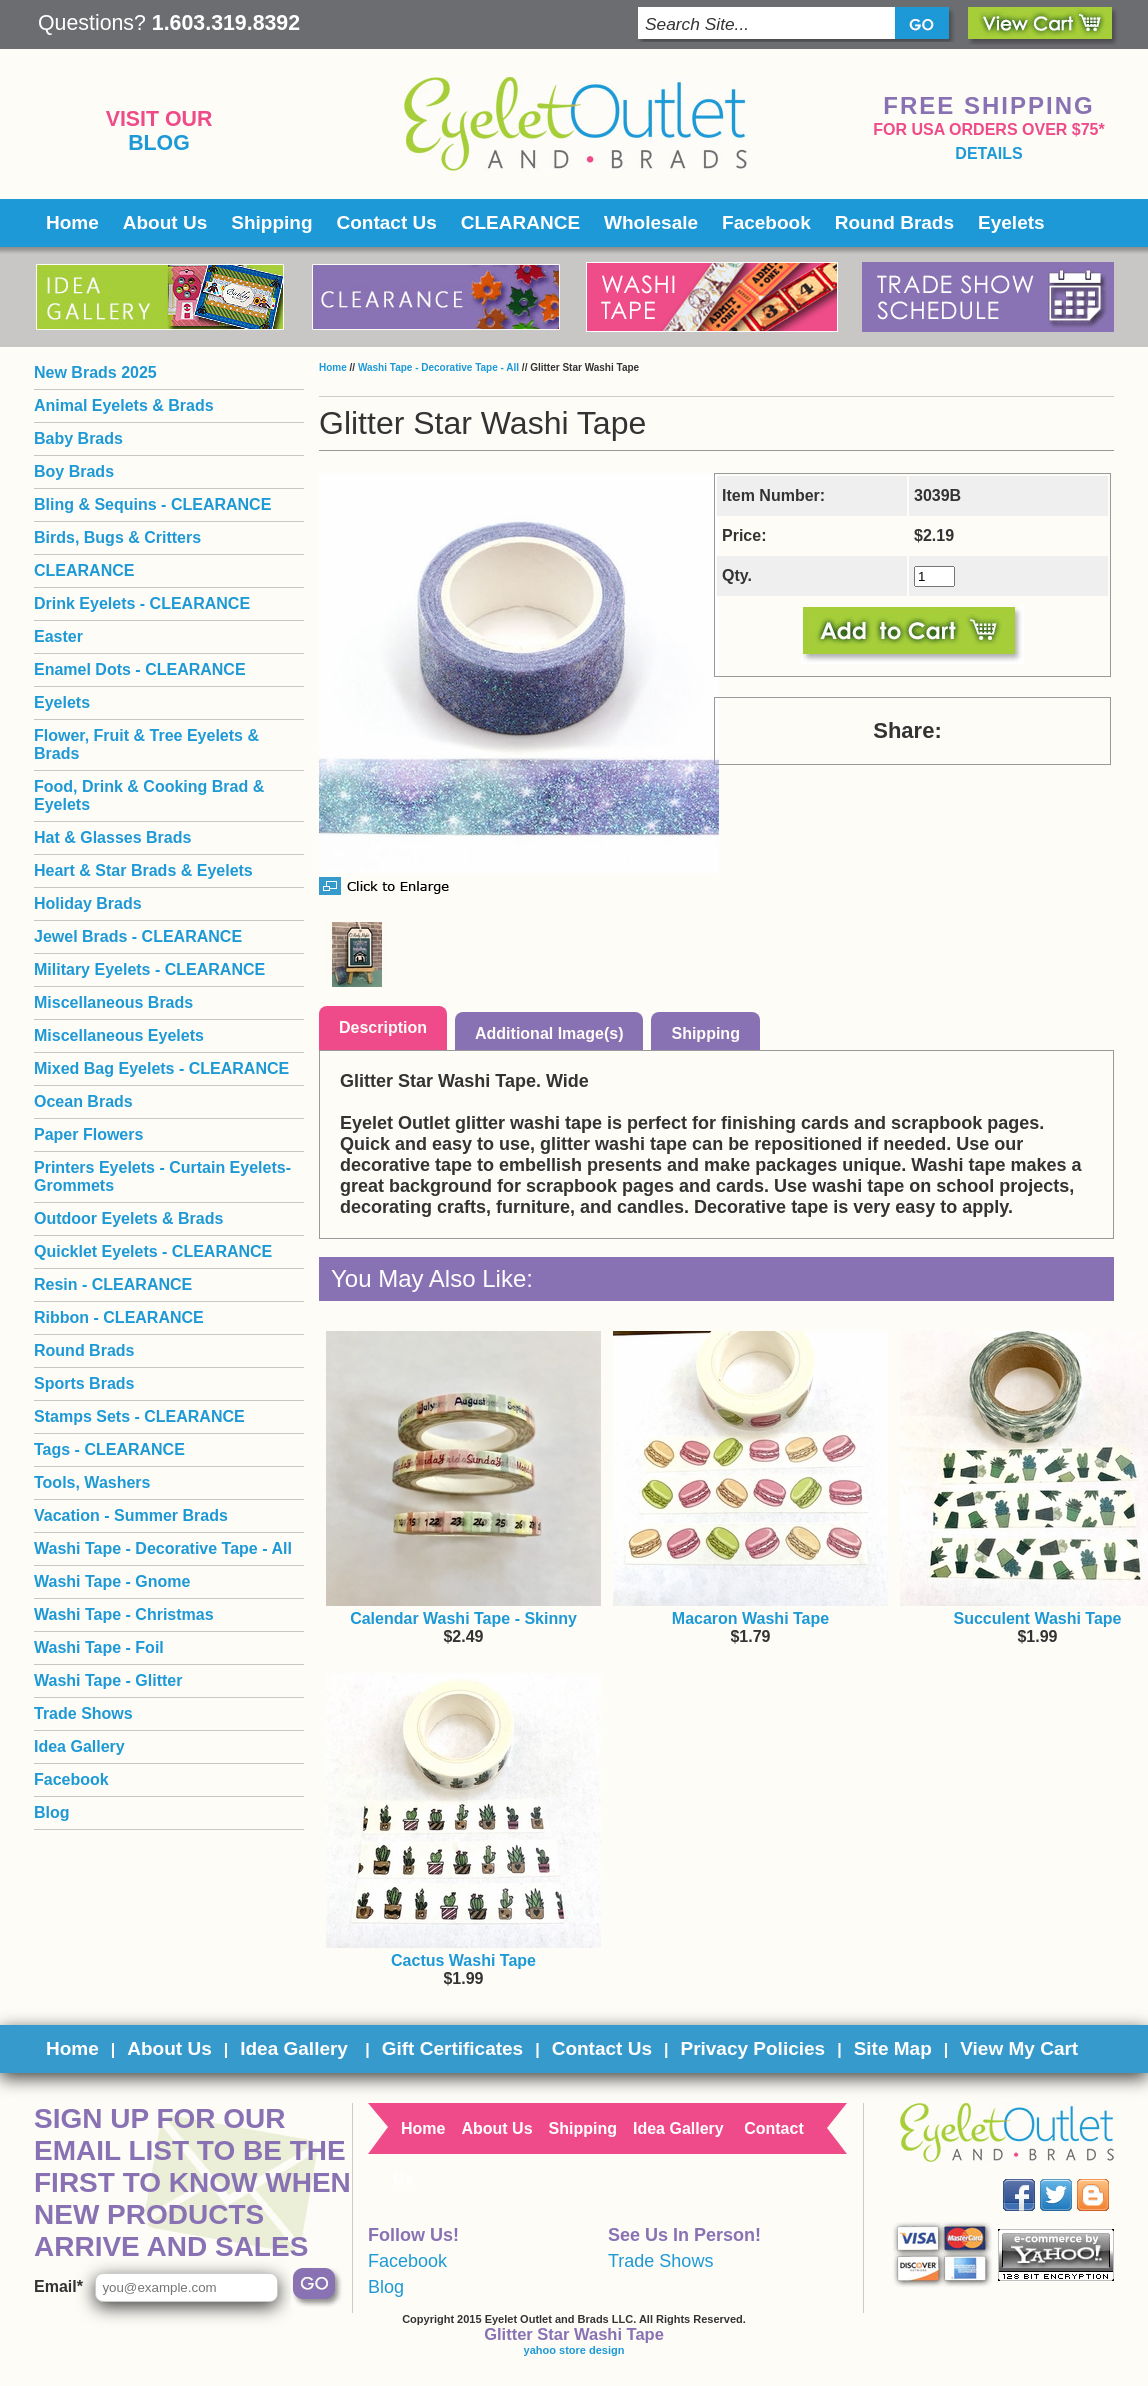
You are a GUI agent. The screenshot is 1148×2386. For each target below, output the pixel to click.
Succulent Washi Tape (1037, 1618)
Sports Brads (84, 1383)
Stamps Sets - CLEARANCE (139, 1416)
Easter (58, 636)
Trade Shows (83, 1713)
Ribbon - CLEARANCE (119, 1317)
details (988, 153)
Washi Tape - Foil (99, 1647)
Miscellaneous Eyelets (119, 1035)
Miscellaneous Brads (113, 1002)
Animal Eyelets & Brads (124, 405)
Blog (159, 143)
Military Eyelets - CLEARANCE (149, 969)
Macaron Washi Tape (750, 1618)
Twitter (1070, 2179)
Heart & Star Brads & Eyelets (143, 870)
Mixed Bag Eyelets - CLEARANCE (161, 1068)
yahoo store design (574, 2350)
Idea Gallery (79, 1746)
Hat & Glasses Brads (112, 837)
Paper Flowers (88, 1134)
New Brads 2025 (95, 372)
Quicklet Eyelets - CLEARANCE (153, 1251)
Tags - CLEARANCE (109, 1449)
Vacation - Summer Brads (131, 1515)
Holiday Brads (88, 903)
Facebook (766, 222)
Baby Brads (78, 438)
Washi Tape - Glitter (108, 1680)
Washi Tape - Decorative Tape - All (438, 367)
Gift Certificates (452, 2048)
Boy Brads (74, 471)
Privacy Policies (752, 2048)
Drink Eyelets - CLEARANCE (142, 603)
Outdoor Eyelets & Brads (128, 1218)
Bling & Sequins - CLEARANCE (152, 504)
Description (383, 1027)
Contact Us (387, 222)
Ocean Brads (83, 1101)
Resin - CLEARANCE (113, 1284)
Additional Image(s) (549, 1033)
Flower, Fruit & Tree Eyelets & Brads (146, 744)
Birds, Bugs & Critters (117, 537)
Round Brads (894, 222)
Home (72, 222)
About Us (165, 222)
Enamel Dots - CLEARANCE (140, 669)
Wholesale (651, 222)
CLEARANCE (520, 222)
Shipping (271, 222)
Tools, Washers (92, 1482)
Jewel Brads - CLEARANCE (138, 936)
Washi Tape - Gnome (112, 1581)
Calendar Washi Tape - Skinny (463, 1618)
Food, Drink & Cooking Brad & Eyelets (149, 795)
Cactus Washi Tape (463, 1960)
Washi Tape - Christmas (124, 1614)
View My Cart (1019, 2048)
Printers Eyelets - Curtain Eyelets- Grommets (162, 1176)
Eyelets (1011, 222)
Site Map (893, 2048)
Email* (58, 2286)
